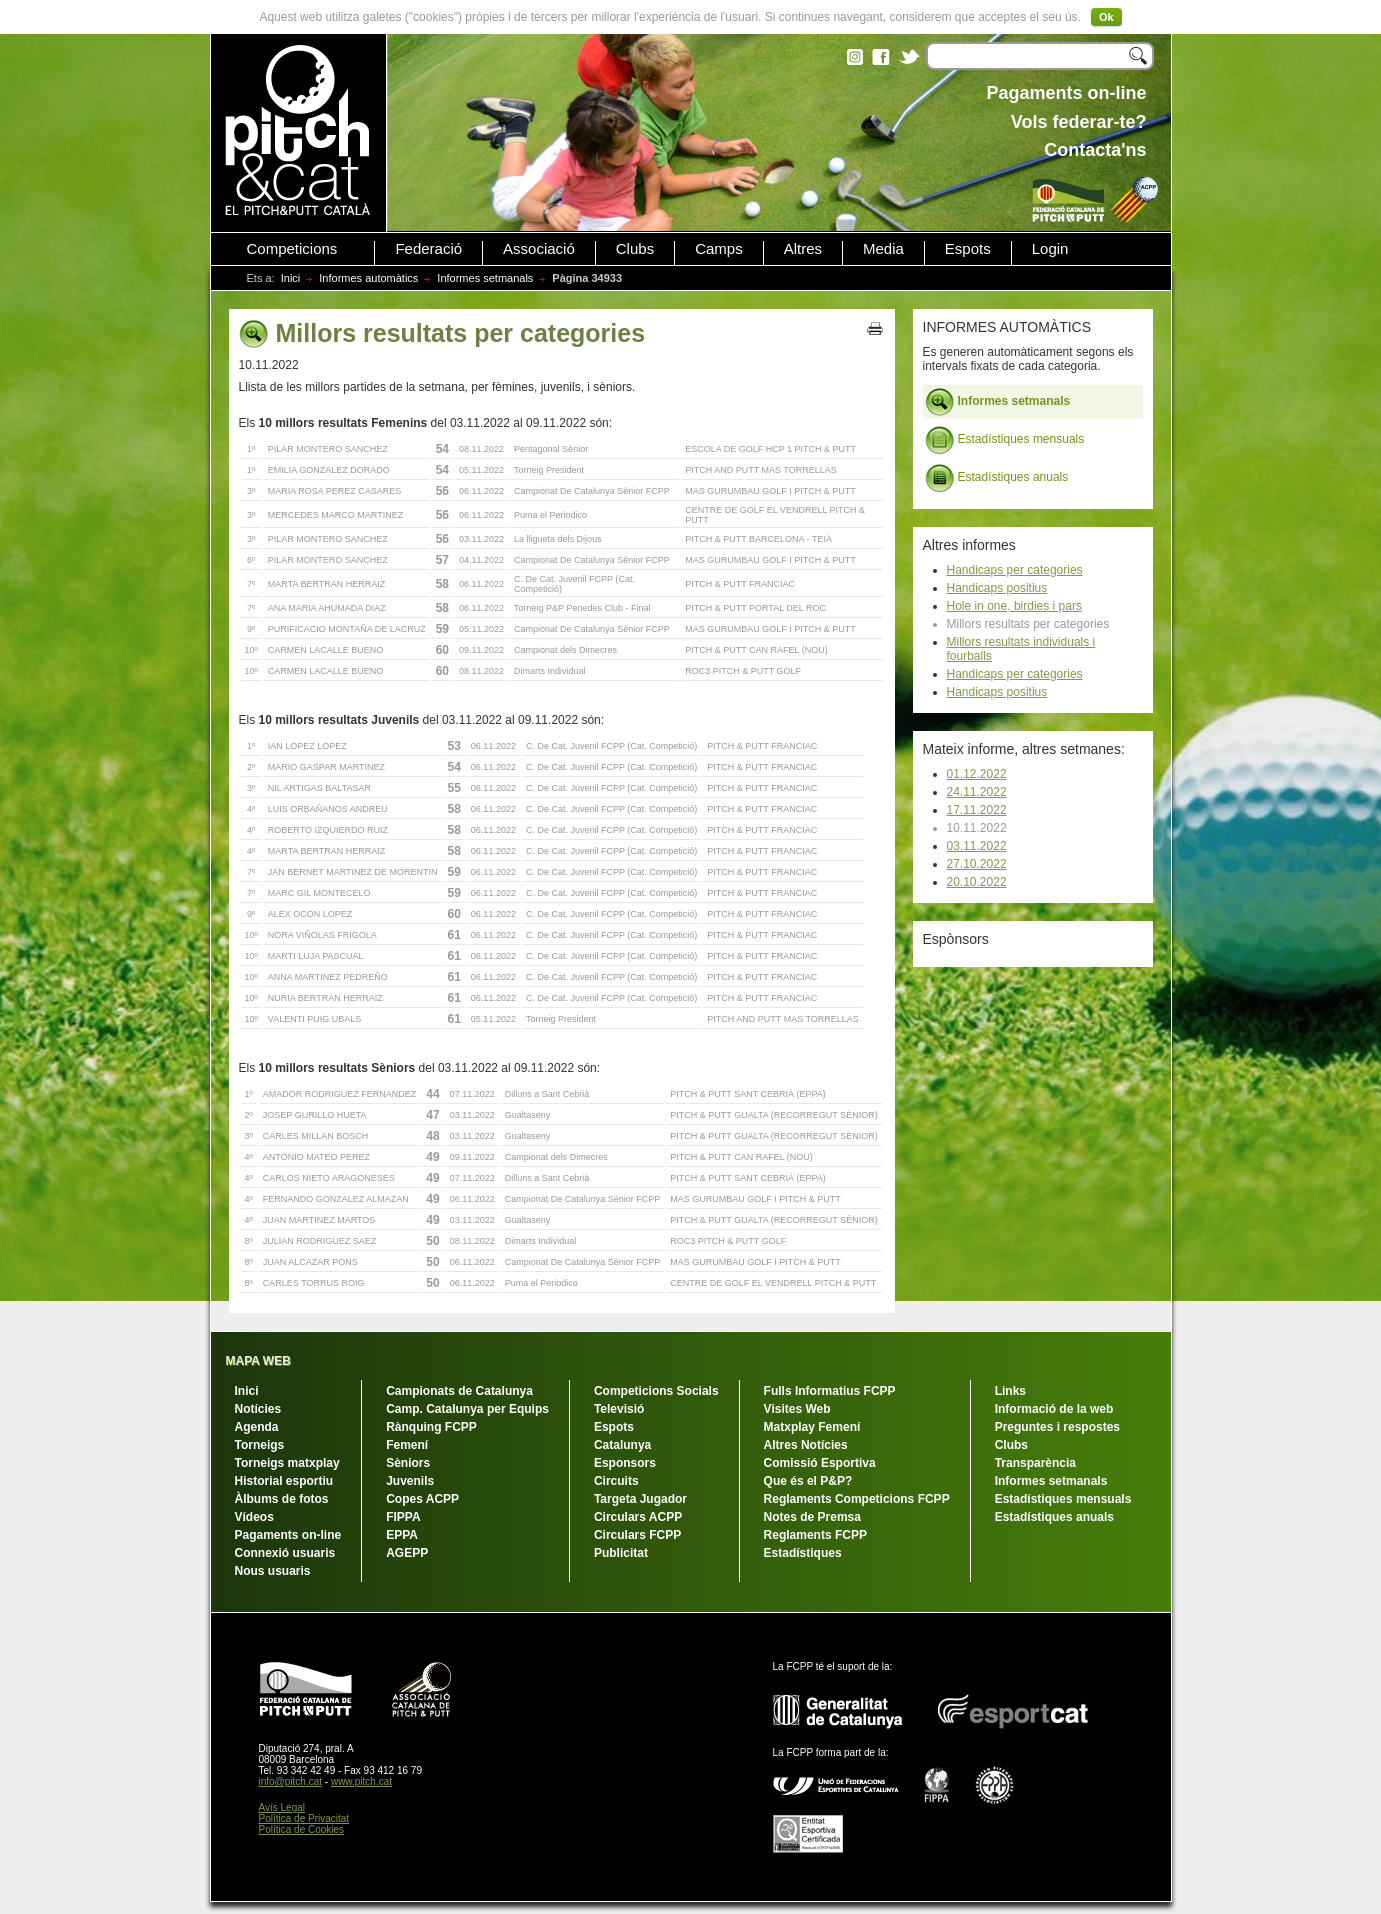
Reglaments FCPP (815, 1535)
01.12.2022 (977, 774)
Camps (719, 249)
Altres (803, 249)
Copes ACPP (422, 1499)
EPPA (402, 1535)
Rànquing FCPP (431, 1427)
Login (1050, 249)
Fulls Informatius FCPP (830, 1391)
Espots (968, 249)
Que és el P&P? (808, 1481)
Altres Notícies (806, 1445)
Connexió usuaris (285, 1553)
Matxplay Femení (812, 1427)
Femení (407, 1445)
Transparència (1035, 1463)
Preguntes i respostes (1057, 1427)
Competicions (292, 249)
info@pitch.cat (291, 1781)
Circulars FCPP (637, 1535)
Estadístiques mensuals (1005, 440)
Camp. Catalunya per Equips (467, 1409)
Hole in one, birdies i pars (1014, 606)
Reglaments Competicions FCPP (857, 1499)
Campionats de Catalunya (459, 1391)
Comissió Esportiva (820, 1463)
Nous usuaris (273, 1571)
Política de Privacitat (304, 1818)
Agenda (257, 1427)
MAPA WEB (258, 1361)
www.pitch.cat (361, 1781)
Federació (428, 249)
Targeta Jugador (640, 1499)
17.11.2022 (977, 810)
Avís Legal (282, 1807)
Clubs (635, 249)
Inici (291, 278)
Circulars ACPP (638, 1517)
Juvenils (410, 1481)
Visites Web (797, 1409)
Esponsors (625, 1463)
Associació (539, 249)
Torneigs (260, 1445)
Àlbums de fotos (282, 1499)
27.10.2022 (977, 864)
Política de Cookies (302, 1829)
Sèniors (408, 1463)
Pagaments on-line (288, 1535)
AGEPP (407, 1553)
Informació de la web (1054, 1409)
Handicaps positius (997, 588)
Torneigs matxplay (287, 1463)
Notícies (258, 1409)
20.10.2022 (977, 882)
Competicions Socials (656, 1391)
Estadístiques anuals (997, 478)
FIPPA (403, 1517)
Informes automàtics (368, 278)
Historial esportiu (284, 1481)
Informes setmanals (485, 278)
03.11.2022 (977, 846)
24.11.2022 (977, 792)
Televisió (619, 1409)
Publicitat (621, 1553)
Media (883, 249)
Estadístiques (803, 1553)
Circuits (616, 1481)
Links (1010, 1391)
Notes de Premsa (812, 1517)
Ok (1106, 17)
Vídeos (254, 1517)
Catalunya (622, 1445)
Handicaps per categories (1015, 570)
